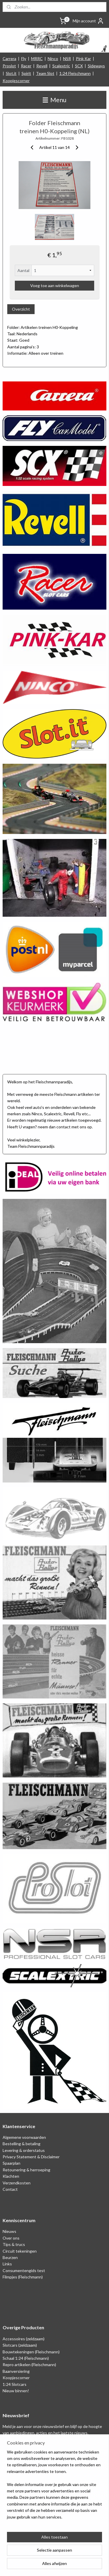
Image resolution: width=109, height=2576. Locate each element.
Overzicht (21, 309)
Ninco (53, 58)
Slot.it (11, 73)
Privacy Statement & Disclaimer (31, 2156)
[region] (54, 2487)
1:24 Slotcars (14, 2384)
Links (7, 2263)
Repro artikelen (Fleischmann (29, 2364)
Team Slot (45, 73)
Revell (41, 65)
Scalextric (61, 65)
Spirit (26, 73)
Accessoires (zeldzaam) (23, 2338)
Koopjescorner (16, 80)
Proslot (9, 65)
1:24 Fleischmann (75, 73)
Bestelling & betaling (21, 2143)
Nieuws (9, 2231)
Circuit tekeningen (20, 2251)
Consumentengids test (24, 2270)
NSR (67, 58)
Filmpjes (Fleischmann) (23, 2276)
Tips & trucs (14, 2244)
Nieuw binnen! (16, 2390)
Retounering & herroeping (26, 2169)
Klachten (11, 2176)
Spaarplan (11, 2163)
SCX (79, 65)
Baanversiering (16, 2371)
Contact (10, 2189)
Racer (26, 65)
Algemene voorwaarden (24, 2137)
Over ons (11, 2237)
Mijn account (88, 20)
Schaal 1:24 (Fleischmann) (26, 2358)
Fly (23, 58)
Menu (54, 99)
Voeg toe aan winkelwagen (54, 285)
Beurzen (10, 2257)
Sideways (96, 65)
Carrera (9, 58)
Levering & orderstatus (24, 2150)
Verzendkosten (17, 2182)
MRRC (37, 58)
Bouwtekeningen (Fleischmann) (31, 2351)
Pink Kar (83, 58)
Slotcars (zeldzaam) (20, 2345)
